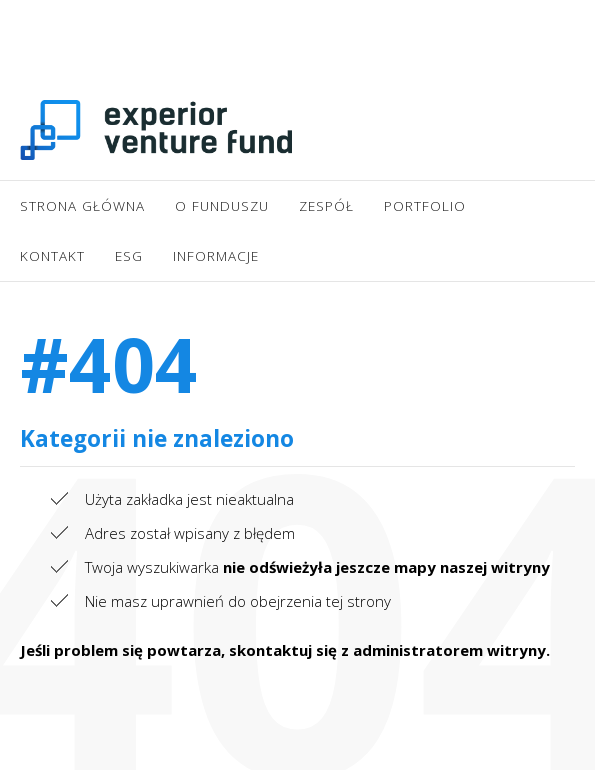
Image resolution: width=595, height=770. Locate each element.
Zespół (326, 206)
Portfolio (425, 206)
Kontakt (52, 256)
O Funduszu (222, 206)
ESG (129, 256)
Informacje (216, 256)
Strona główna (82, 206)
